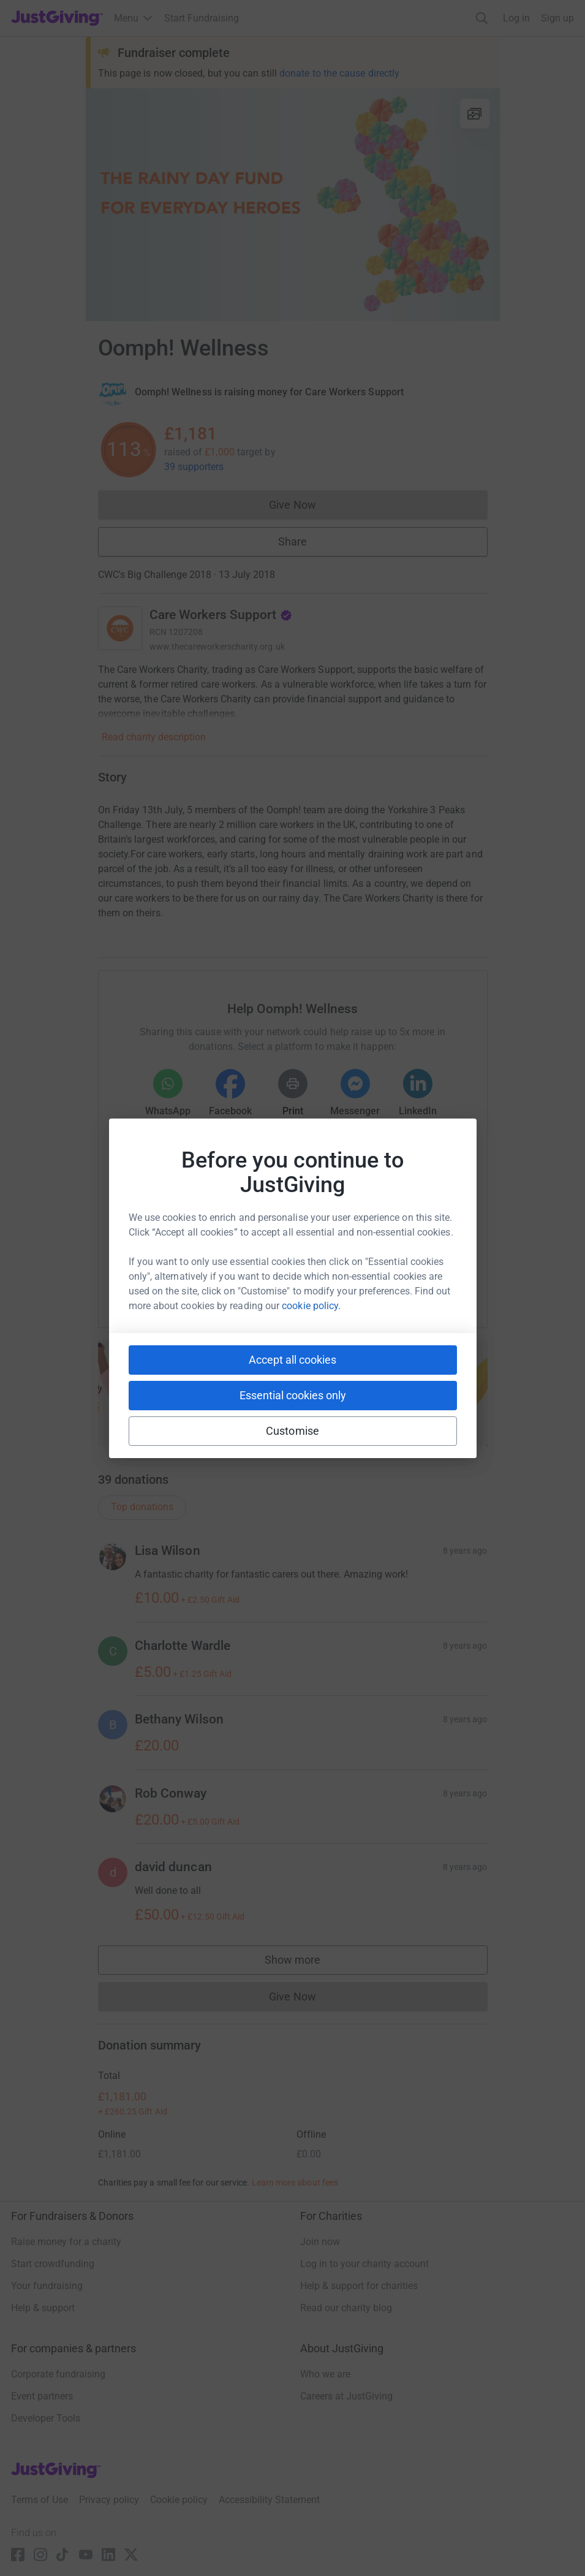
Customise (292, 1430)
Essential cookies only (293, 1395)
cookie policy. (311, 1306)
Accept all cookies (292, 1359)
